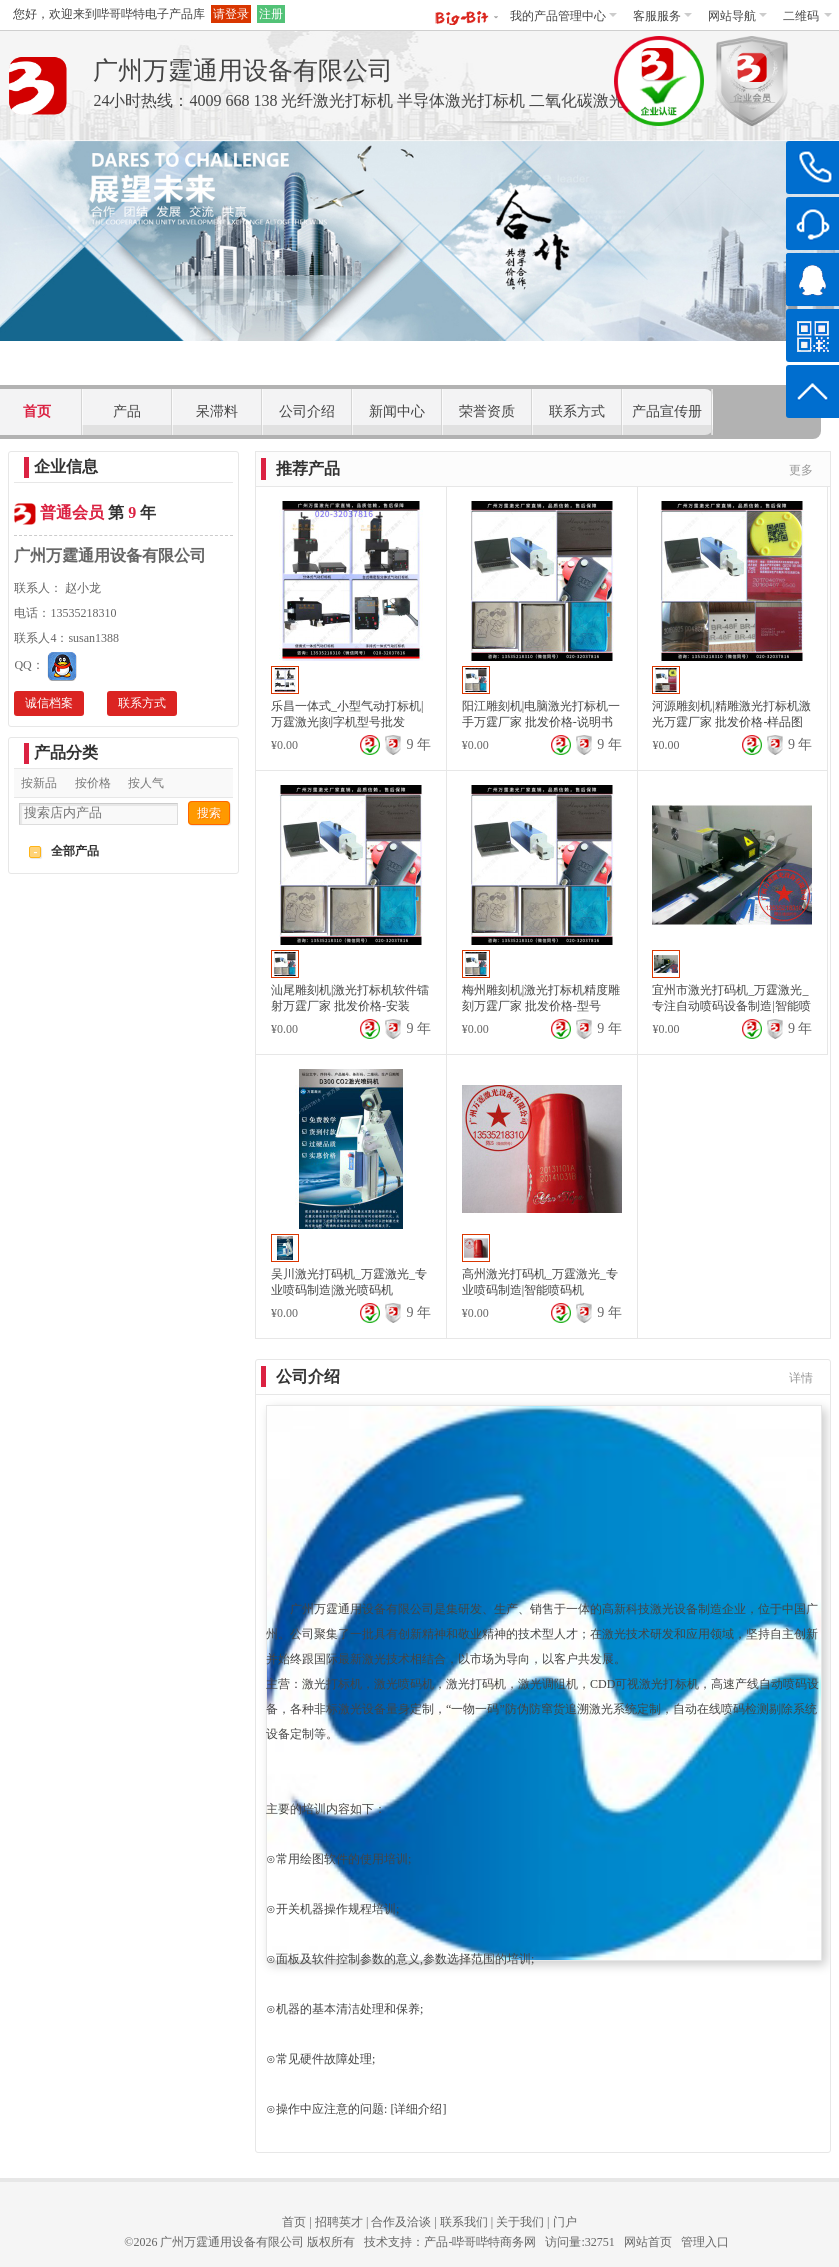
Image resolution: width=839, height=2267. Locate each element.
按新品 (39, 783)
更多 (801, 470)
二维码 (807, 16)
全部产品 (75, 851)
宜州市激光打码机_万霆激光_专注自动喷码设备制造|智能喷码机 (731, 1006)
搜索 (209, 813)
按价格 (93, 783)
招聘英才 (339, 2222)
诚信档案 (49, 703)
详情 (801, 1378)
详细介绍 (418, 2109)
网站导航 (737, 16)
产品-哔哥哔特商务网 (480, 2242)
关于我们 (520, 2222)
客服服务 (662, 16)
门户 (565, 2222)
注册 (271, 14)
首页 (294, 2222)
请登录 (231, 14)
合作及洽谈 (401, 2222)
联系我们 (464, 2222)
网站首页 (648, 2242)
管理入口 (705, 2242)
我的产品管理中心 (563, 16)
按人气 (146, 783)
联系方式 (142, 703)
